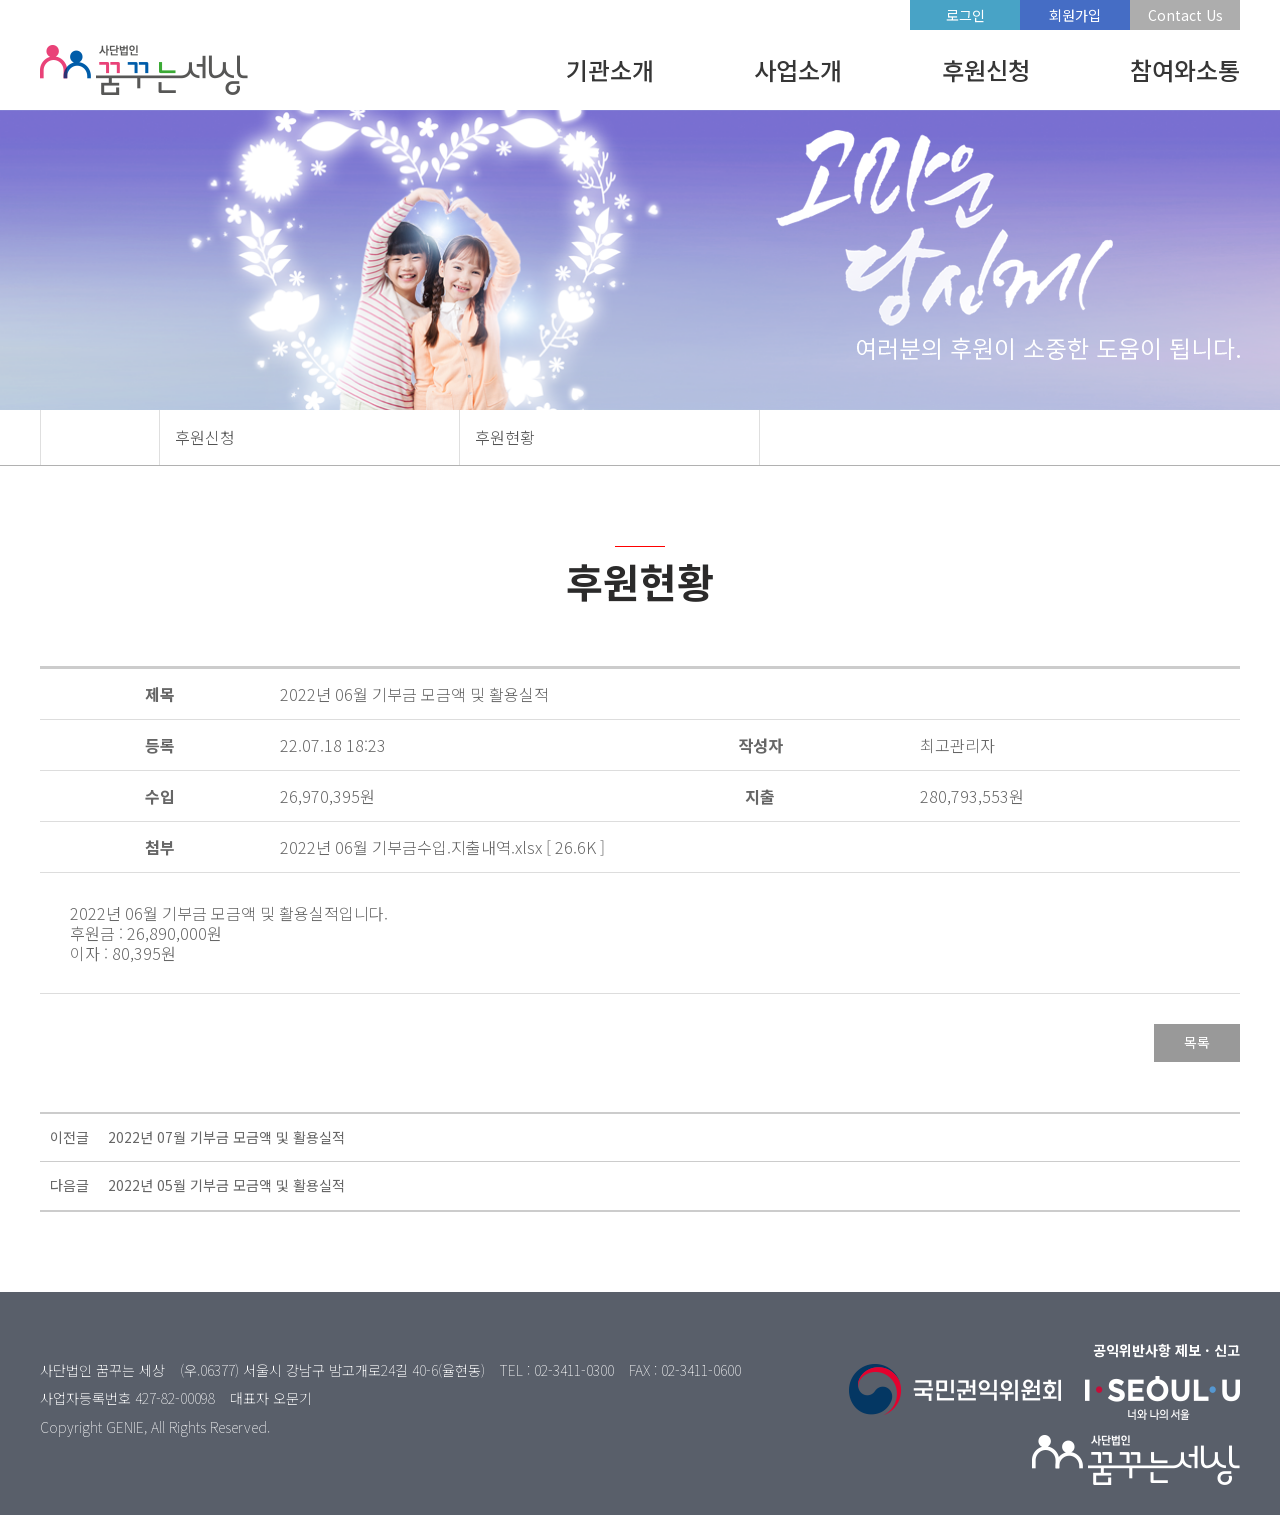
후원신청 (986, 69)
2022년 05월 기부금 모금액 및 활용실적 (226, 1185)
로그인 (965, 15)
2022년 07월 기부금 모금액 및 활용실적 (226, 1137)
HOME (100, 437)
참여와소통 (1185, 69)
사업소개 (798, 69)
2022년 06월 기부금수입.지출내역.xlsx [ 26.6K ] (442, 847)
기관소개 (610, 69)
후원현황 (505, 437)
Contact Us (1185, 15)
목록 (1197, 1042)
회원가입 (1075, 15)
